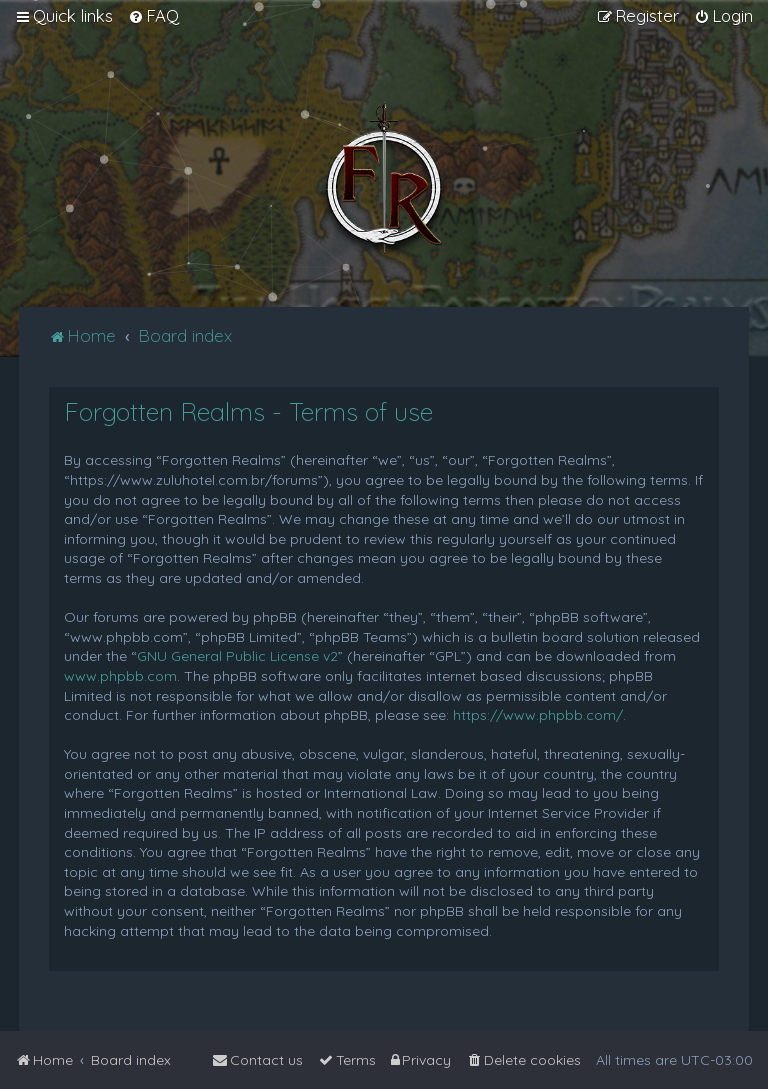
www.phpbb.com (120, 676)
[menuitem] (153, 16)
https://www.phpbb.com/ (538, 715)
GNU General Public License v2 (237, 656)
